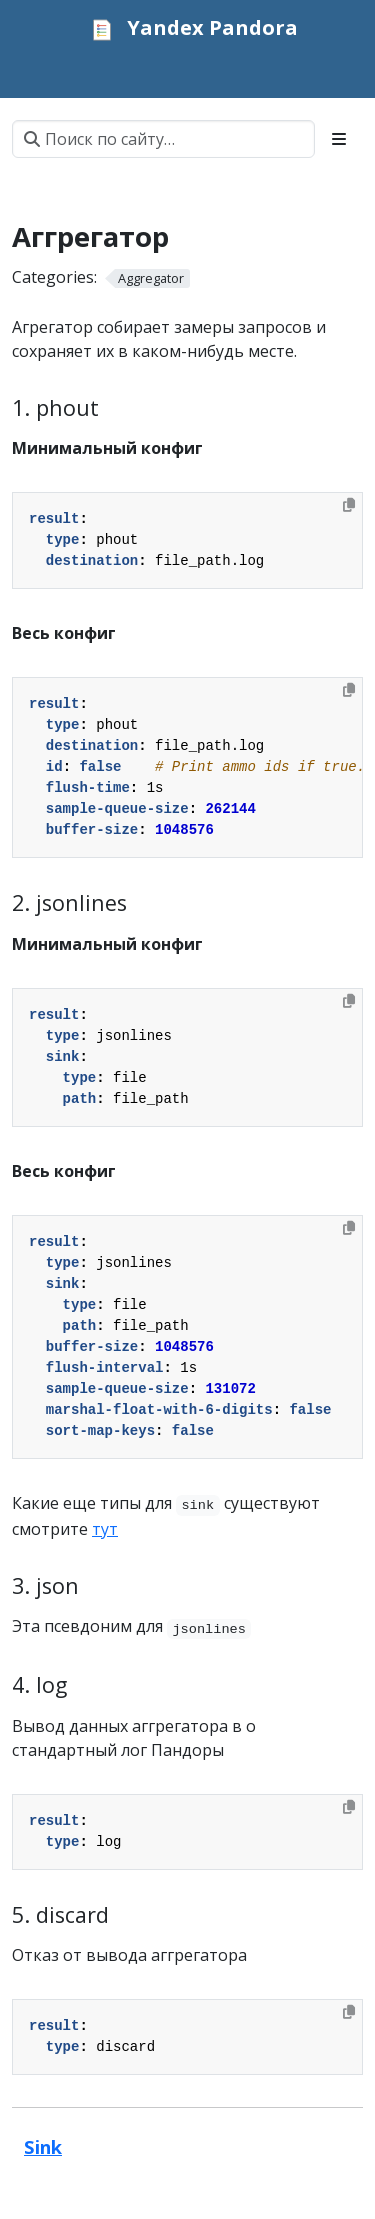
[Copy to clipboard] (349, 505)
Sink (43, 2146)
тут (105, 1529)
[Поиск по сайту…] (163, 139)
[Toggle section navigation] (339, 139)
